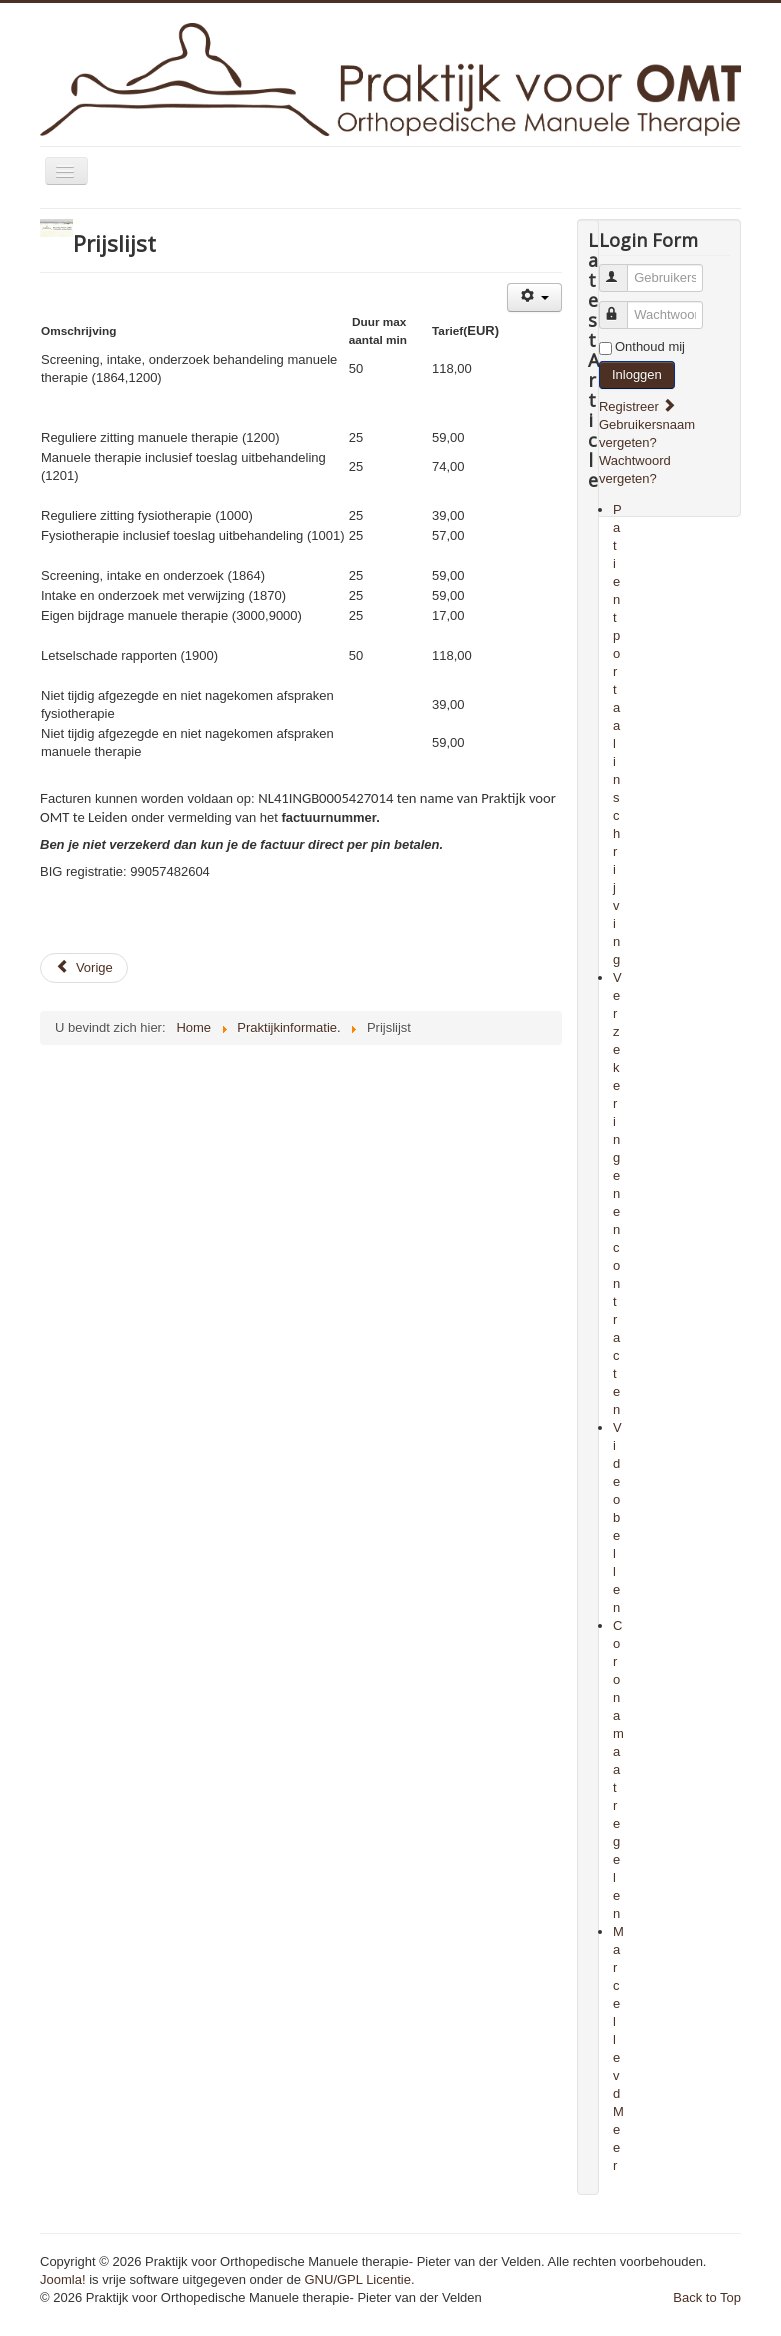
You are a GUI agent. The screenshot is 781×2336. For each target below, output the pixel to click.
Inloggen (637, 374)
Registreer (638, 406)
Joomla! (63, 2279)
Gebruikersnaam (622, 269)
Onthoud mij (650, 346)
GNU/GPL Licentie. (360, 2279)
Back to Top (707, 2297)
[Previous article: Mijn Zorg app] (84, 968)
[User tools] (534, 297)
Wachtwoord (622, 306)
